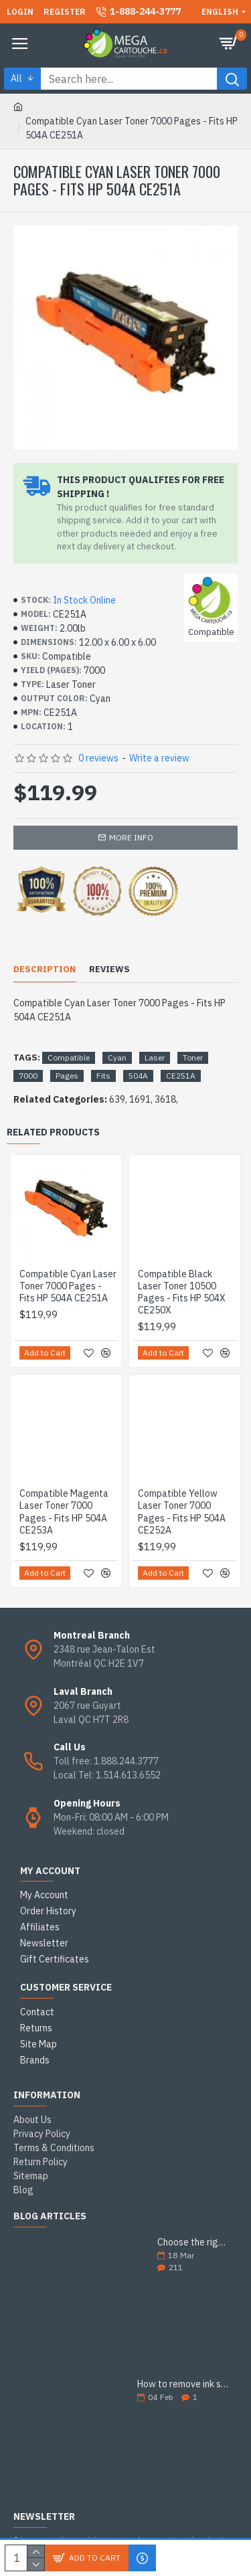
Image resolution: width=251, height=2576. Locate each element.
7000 (28, 1076)
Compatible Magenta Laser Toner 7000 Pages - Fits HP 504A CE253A (63, 1511)
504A (138, 1076)
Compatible (69, 1057)
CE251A (180, 1076)
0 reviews (98, 758)
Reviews (109, 969)
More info (131, 837)
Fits (103, 1076)
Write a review (159, 758)
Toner (193, 1057)
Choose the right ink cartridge (193, 2242)
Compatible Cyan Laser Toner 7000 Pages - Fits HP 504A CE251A (67, 1286)
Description (44, 969)
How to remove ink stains (183, 2384)
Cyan (117, 1057)
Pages (67, 1076)
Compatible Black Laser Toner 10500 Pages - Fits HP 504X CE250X (182, 1292)
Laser (155, 1057)
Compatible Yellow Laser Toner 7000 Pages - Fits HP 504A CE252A (182, 1511)
